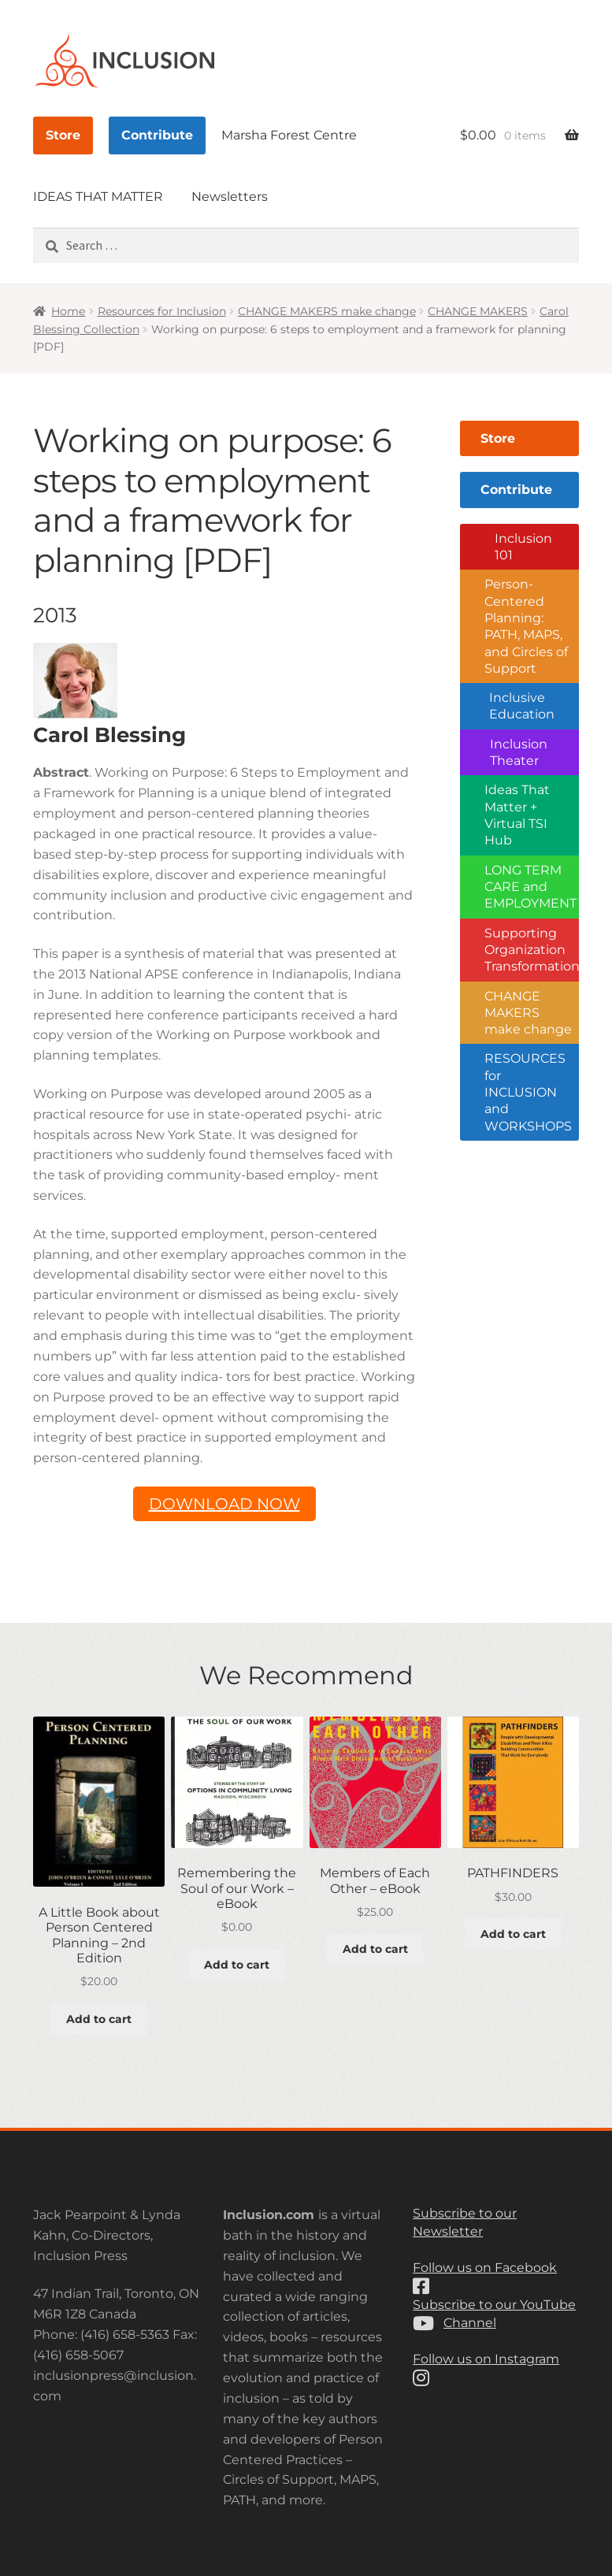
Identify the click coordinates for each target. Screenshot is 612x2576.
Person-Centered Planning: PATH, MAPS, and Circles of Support (526, 626)
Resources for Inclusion (162, 311)
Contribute (157, 135)
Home (68, 311)
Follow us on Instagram (486, 2358)
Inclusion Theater (518, 752)
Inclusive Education (522, 706)
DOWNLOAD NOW (224, 1503)
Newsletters (229, 196)
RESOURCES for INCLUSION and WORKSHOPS (528, 1092)
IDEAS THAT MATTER (98, 196)
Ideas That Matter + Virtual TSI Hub (517, 815)
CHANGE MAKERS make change (327, 311)
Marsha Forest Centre (289, 135)
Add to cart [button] (99, 2019)
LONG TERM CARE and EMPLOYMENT (530, 887)
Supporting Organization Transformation (531, 950)
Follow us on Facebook (485, 2267)
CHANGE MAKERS (478, 311)
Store (63, 135)
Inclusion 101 (523, 546)
